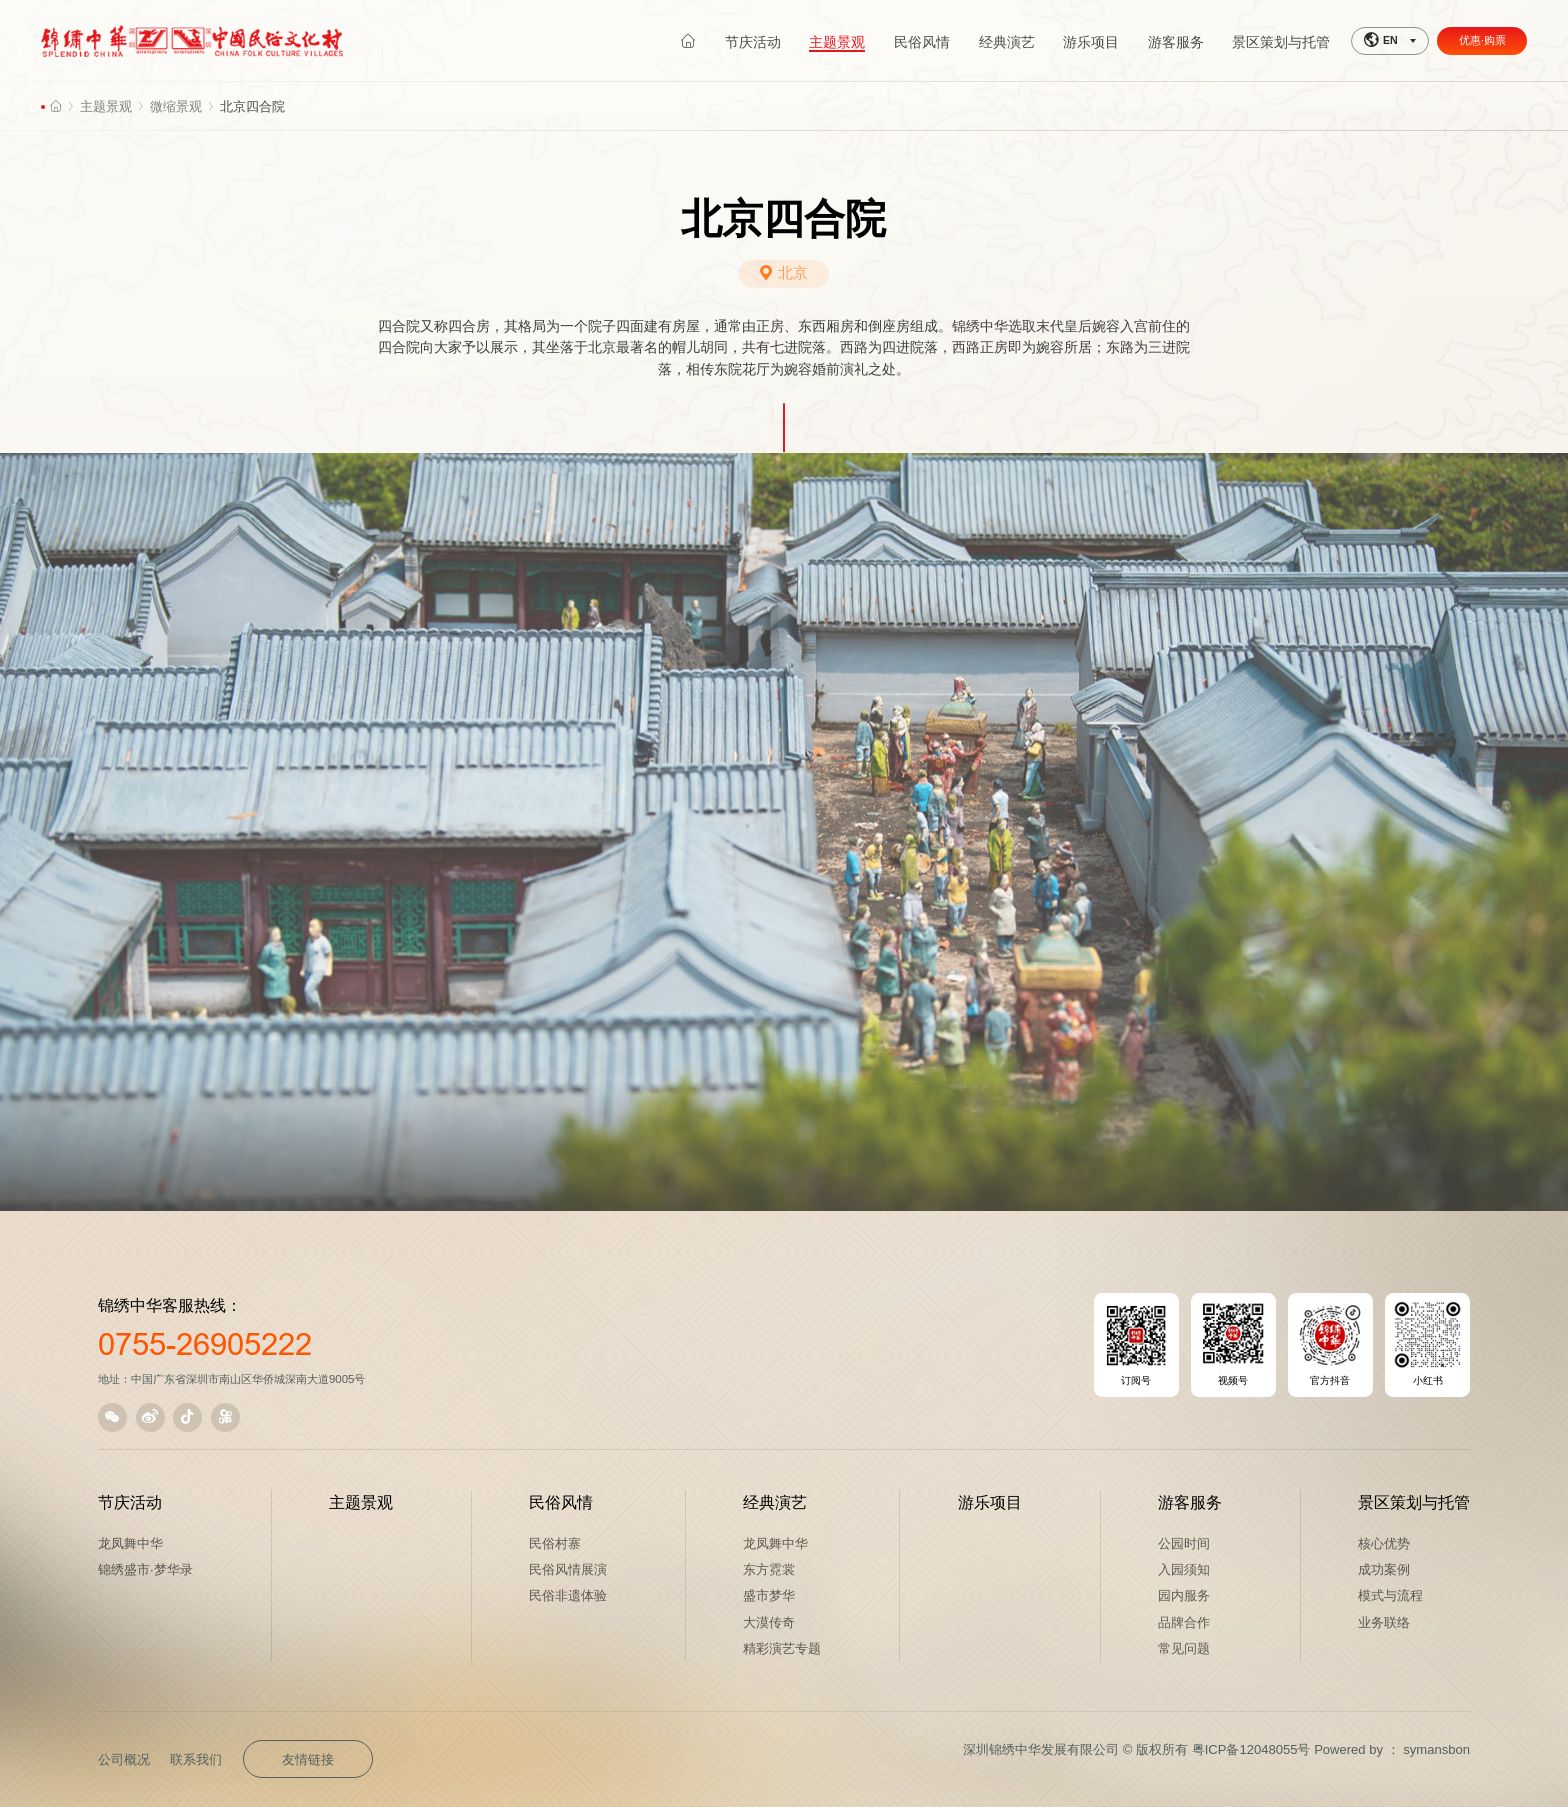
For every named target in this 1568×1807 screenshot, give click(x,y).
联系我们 (196, 1759)
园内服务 (1184, 1595)
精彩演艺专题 (782, 1648)
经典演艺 (775, 1502)
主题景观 (106, 106)
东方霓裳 (769, 1569)
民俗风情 (561, 1502)
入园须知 (1184, 1569)
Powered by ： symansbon (1392, 1749)
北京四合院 (252, 106)
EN (1381, 40)
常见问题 (1184, 1648)
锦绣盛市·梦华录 (145, 1569)
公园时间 (1184, 1543)
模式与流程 (1390, 1595)
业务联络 (1384, 1622)
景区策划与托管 (1414, 1502)
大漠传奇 (769, 1622)
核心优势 (1384, 1543)
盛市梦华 (769, 1595)
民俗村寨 (555, 1543)
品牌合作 (1184, 1622)
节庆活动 (130, 1502)
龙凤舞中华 (130, 1543)
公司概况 (124, 1759)
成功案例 (1384, 1569)
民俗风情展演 (568, 1569)
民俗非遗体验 (568, 1595)
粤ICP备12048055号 (1251, 1749)
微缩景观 (176, 106)
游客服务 (1190, 1502)
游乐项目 (990, 1502)
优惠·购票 (1482, 40)
